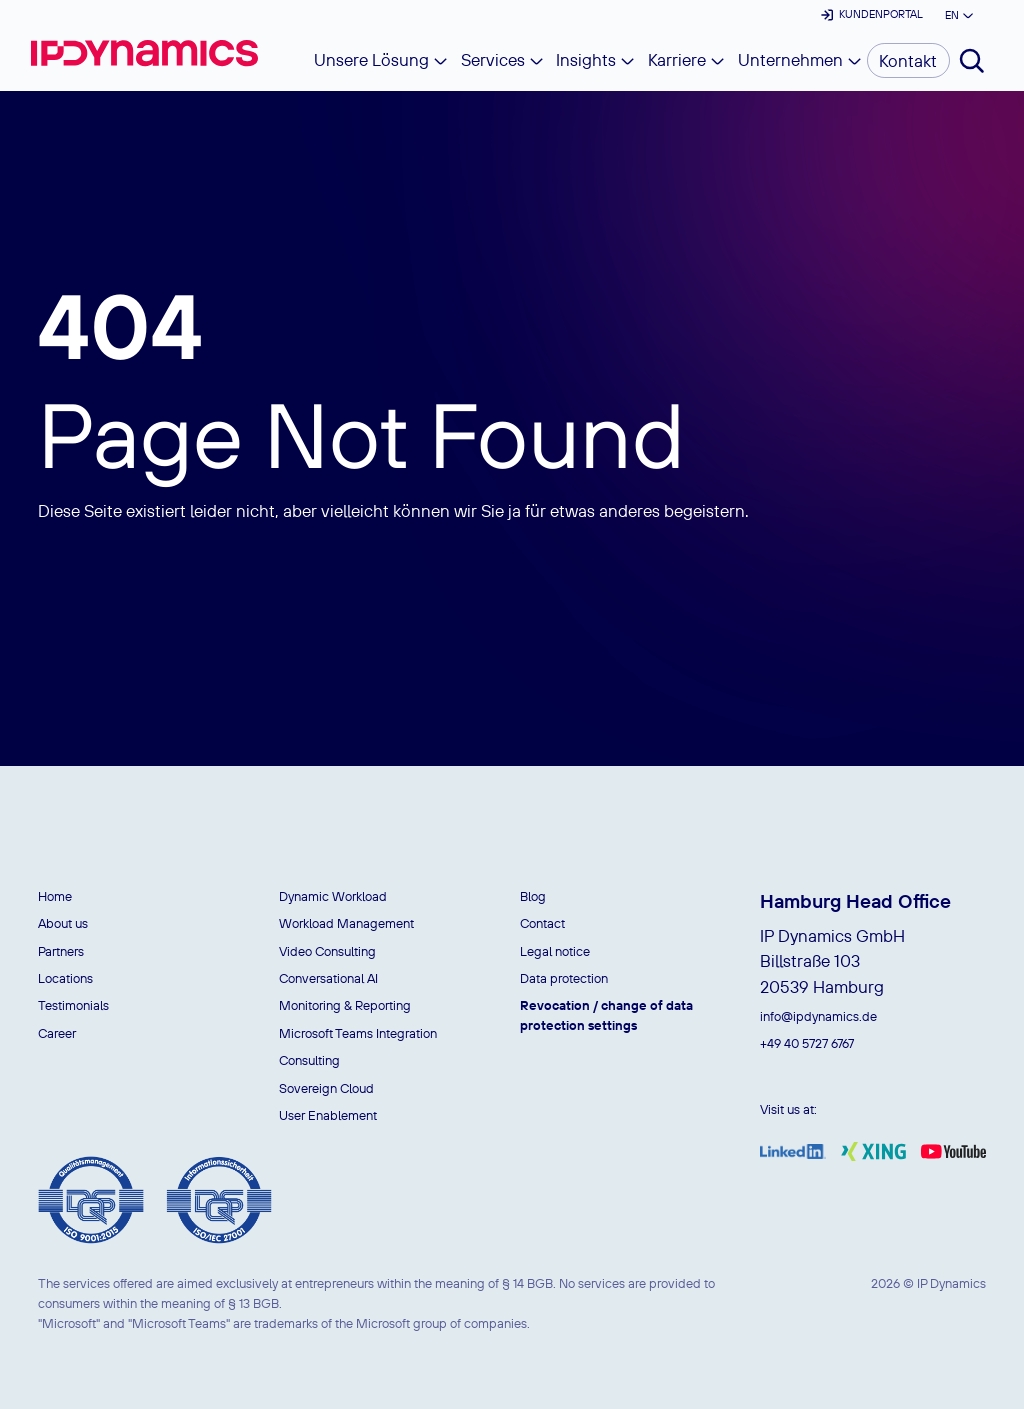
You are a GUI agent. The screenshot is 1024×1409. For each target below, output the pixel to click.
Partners (61, 951)
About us (63, 923)
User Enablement (328, 1115)
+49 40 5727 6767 (807, 1043)
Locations (65, 978)
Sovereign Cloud (326, 1088)
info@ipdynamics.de (818, 1016)
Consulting (309, 1060)
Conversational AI (328, 978)
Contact (542, 923)
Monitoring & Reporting (345, 1005)
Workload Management (346, 923)
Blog (533, 896)
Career (57, 1033)
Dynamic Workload (333, 896)
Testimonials (73, 1005)
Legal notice (555, 951)
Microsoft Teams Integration (358, 1033)
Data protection (564, 978)
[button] (958, 15)
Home (55, 896)
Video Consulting (327, 951)
